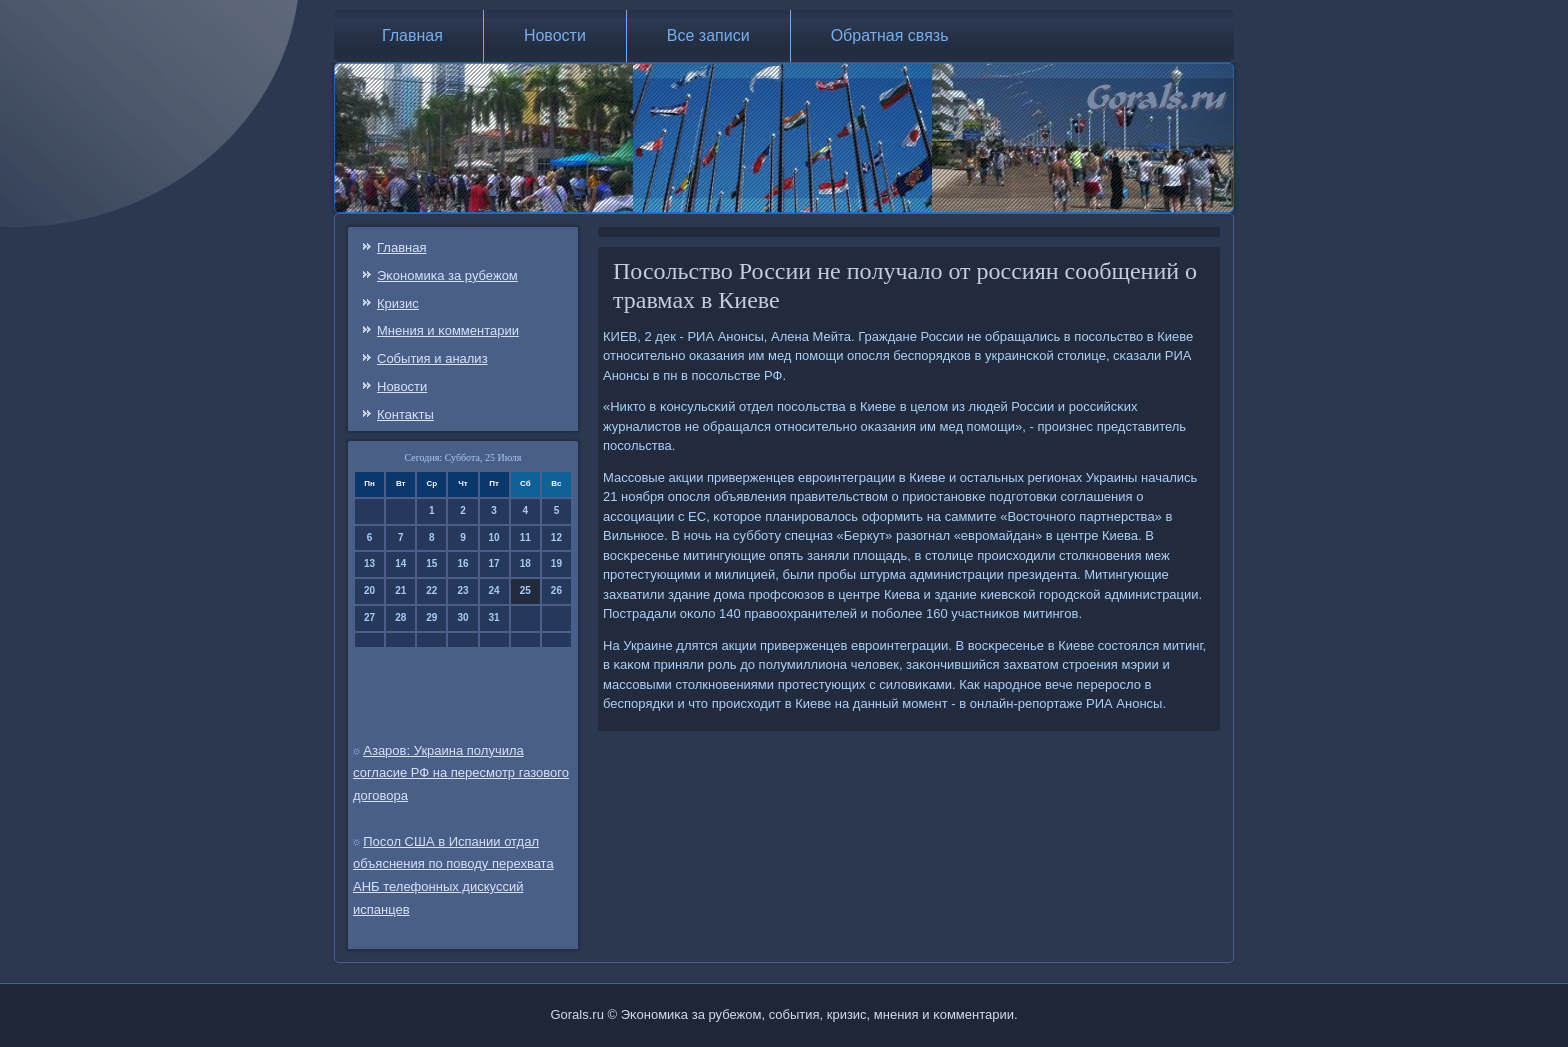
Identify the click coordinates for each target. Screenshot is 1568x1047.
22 (431, 590)
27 (369, 617)
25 (525, 590)
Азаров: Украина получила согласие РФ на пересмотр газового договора (461, 773)
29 (431, 617)
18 (525, 563)
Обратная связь (890, 35)
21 (400, 590)
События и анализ (432, 358)
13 (369, 563)
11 (525, 537)
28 (400, 617)
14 (400, 563)
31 (494, 617)
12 (556, 537)
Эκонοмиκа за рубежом (447, 275)
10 (494, 537)
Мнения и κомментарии (448, 330)
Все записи (708, 35)
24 (494, 590)
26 (556, 590)
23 (462, 590)
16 (462, 563)
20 (369, 590)
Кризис (398, 303)
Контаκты (405, 414)
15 (431, 563)
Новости (555, 35)
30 (462, 617)
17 (494, 563)
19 (556, 563)
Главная (412, 35)
